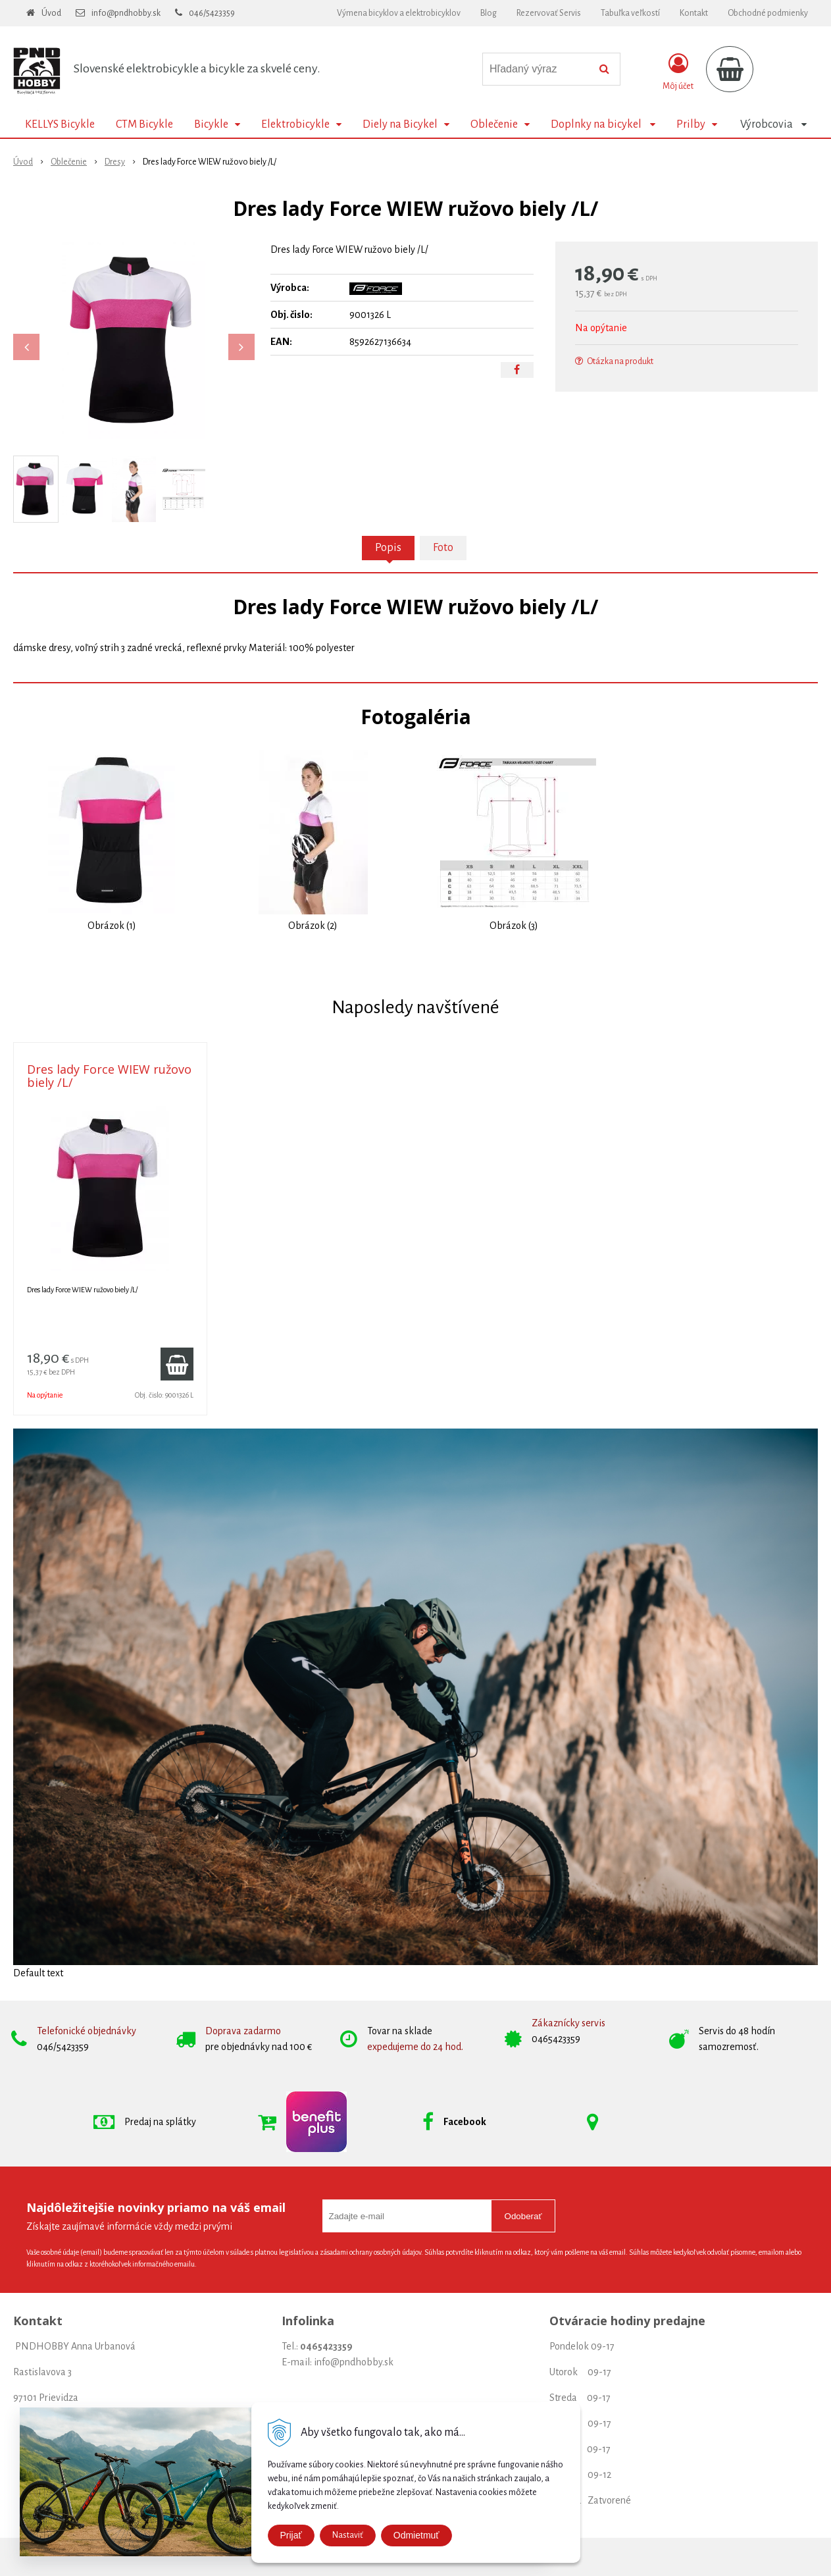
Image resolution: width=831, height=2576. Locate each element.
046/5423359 (212, 13)
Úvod (51, 13)
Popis (388, 548)
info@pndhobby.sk (126, 13)
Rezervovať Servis (548, 13)
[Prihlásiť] (678, 71)
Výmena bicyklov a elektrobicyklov (399, 13)
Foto (443, 548)
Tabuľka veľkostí (630, 13)
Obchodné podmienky (768, 13)
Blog (488, 13)
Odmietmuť (416, 2535)
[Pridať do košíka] (177, 1364)
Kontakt (694, 13)
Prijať (291, 2535)
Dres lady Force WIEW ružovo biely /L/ (109, 1075)
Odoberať (523, 2216)
